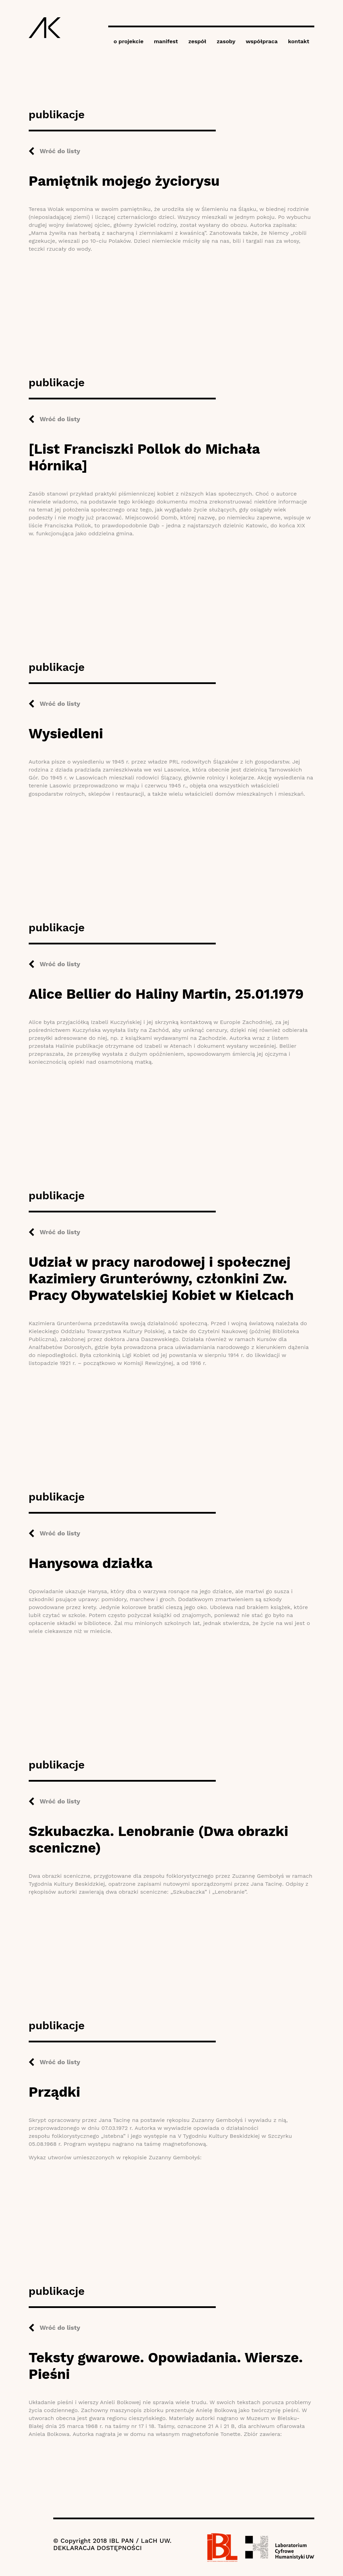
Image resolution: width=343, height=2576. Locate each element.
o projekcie (128, 41)
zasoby (226, 41)
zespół (197, 41)
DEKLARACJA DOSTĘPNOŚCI (97, 2547)
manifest (166, 41)
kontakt (298, 41)
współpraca (262, 41)
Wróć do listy (60, 151)
